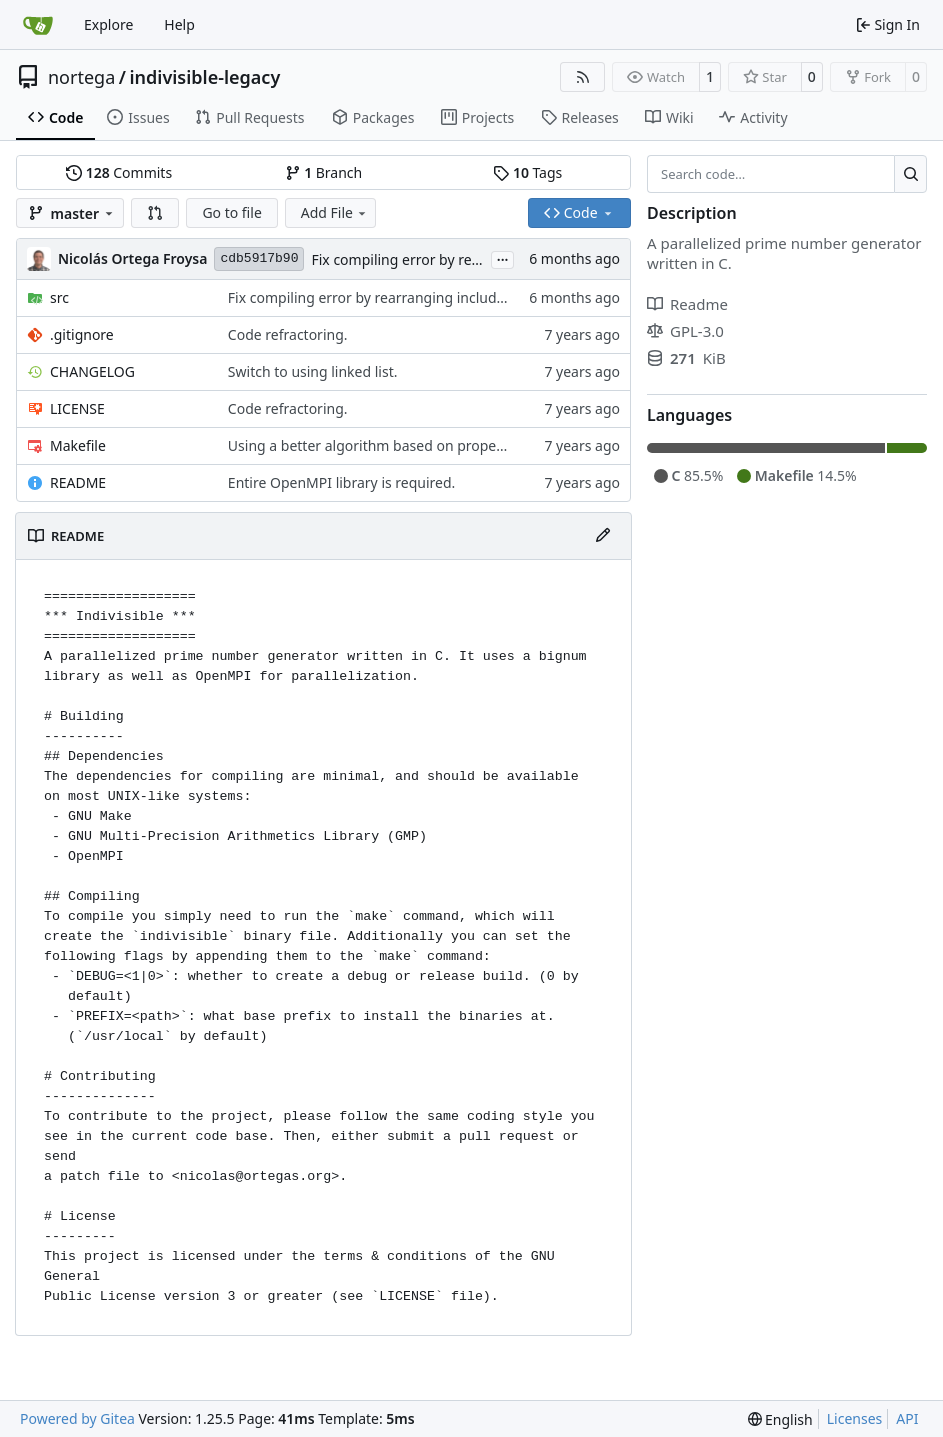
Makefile (78, 445)
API (907, 1418)
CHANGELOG (92, 371)
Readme (687, 304)
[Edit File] (603, 536)
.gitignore (82, 334)
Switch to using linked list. (313, 371)
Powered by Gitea (77, 1418)
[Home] (38, 25)
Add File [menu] (335, 212)
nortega (81, 77)
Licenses (855, 1418)
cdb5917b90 (259, 258)
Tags (527, 172)
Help (179, 24)
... (503, 258)
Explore (108, 24)
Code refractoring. (288, 334)
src (59, 297)
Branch (324, 172)
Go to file (231, 212)
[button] (155, 213)
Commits (119, 172)
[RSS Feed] (583, 77)
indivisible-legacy (204, 77)
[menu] (780, 1419)
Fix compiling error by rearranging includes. (454, 259)
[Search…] (910, 174)
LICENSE (77, 408)
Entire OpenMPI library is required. (342, 482)
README (78, 482)
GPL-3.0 (685, 331)
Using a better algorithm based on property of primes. (406, 445)
